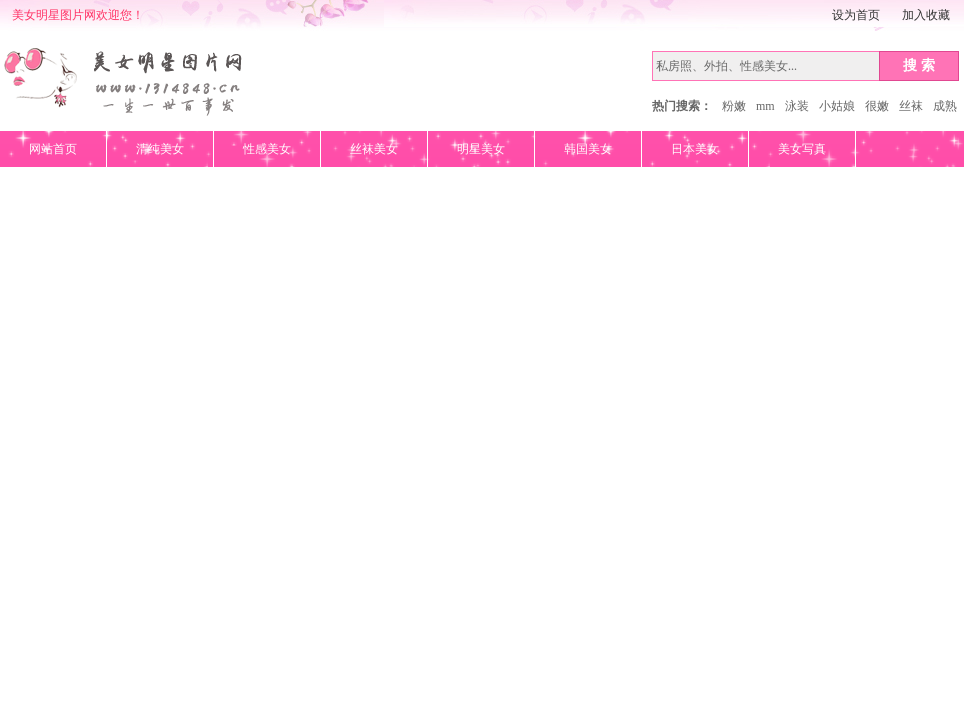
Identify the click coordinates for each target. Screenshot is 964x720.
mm (765, 106)
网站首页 (53, 149)
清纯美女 (160, 149)
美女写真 (802, 149)
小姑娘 (837, 106)
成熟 (945, 106)
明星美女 (481, 149)
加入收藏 (926, 15)
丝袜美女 (374, 149)
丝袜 (911, 106)
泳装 (797, 106)
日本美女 (695, 149)
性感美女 (267, 149)
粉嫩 (734, 106)
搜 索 (919, 65)
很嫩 (877, 106)
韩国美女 (588, 149)
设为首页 (856, 15)
